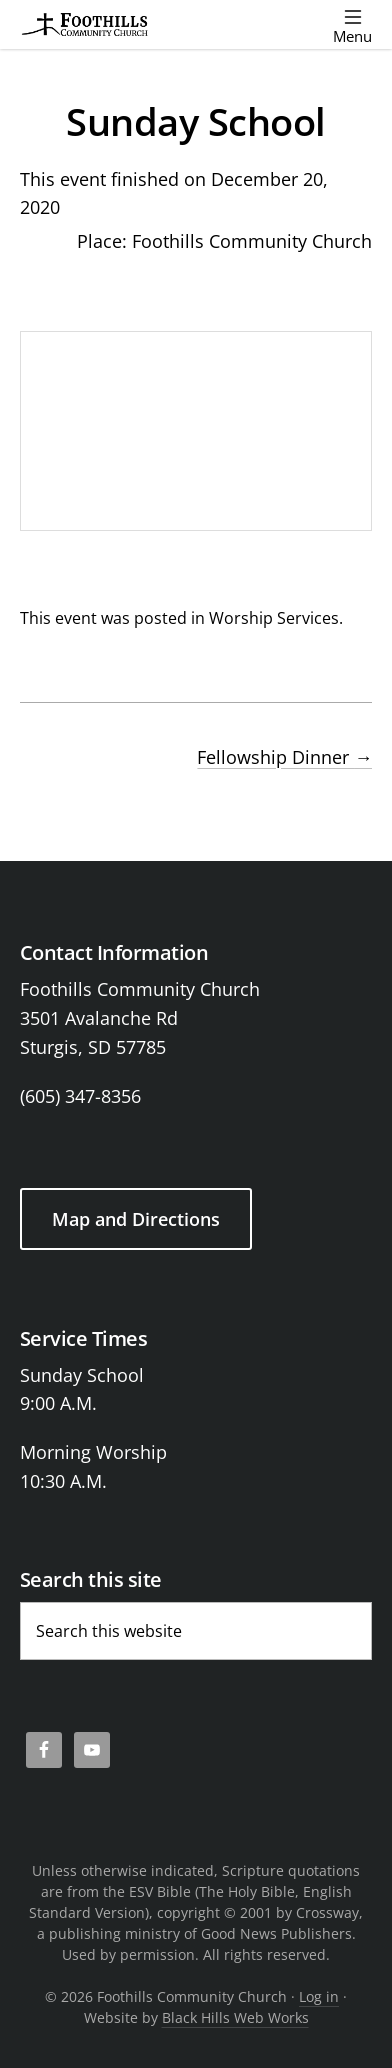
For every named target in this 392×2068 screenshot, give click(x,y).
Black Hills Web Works (235, 2017)
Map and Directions (136, 1219)
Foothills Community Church (252, 241)
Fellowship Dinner (284, 757)
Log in (319, 1996)
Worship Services (274, 618)
